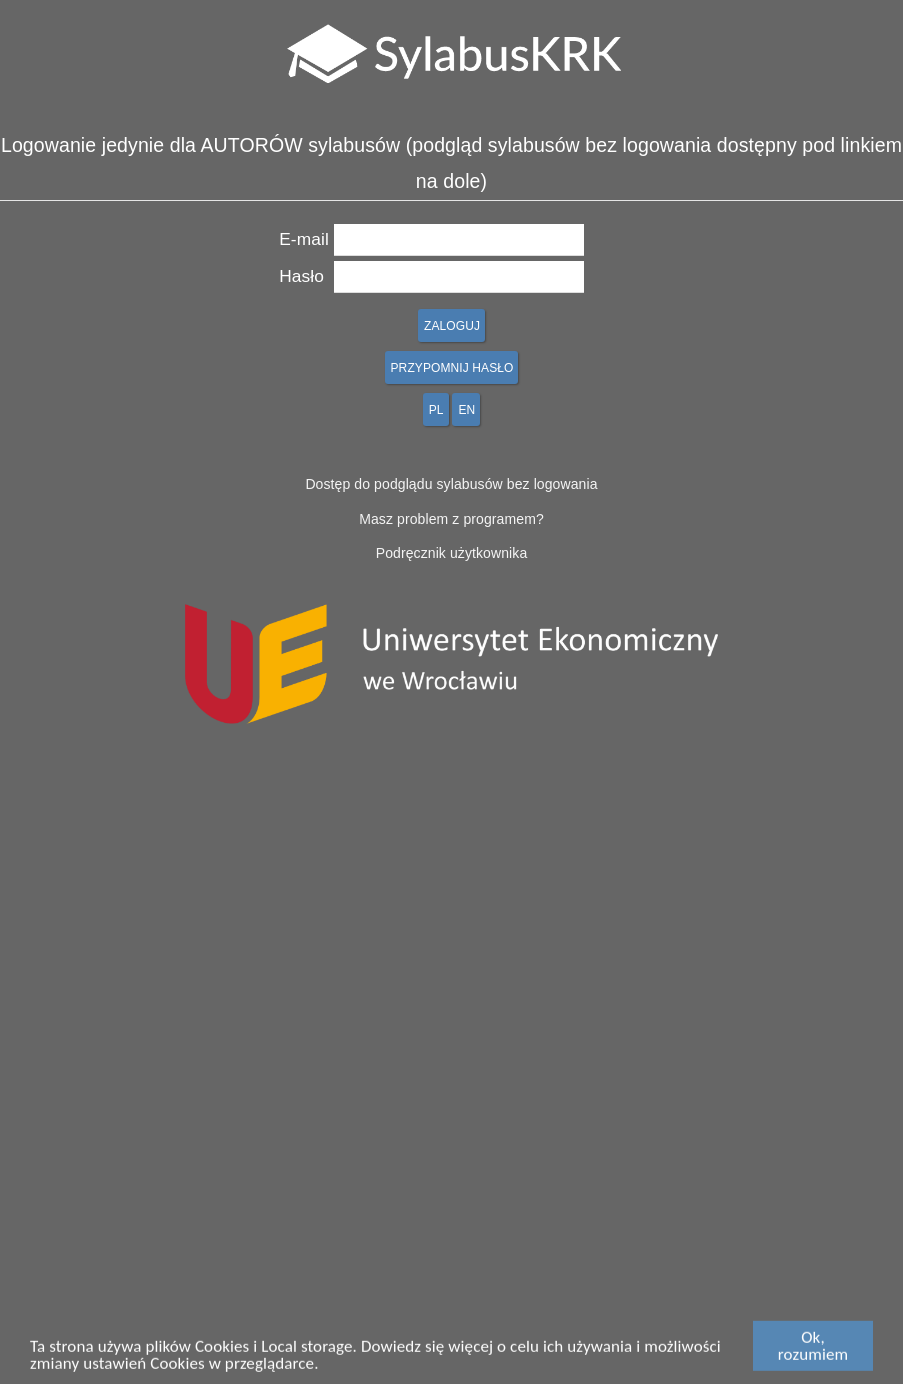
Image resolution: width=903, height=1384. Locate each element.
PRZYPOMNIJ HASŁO (452, 368)
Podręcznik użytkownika (452, 553)
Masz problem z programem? (451, 519)
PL (436, 410)
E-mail (304, 239)
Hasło (301, 276)
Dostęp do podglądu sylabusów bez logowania (451, 484)
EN (466, 410)
